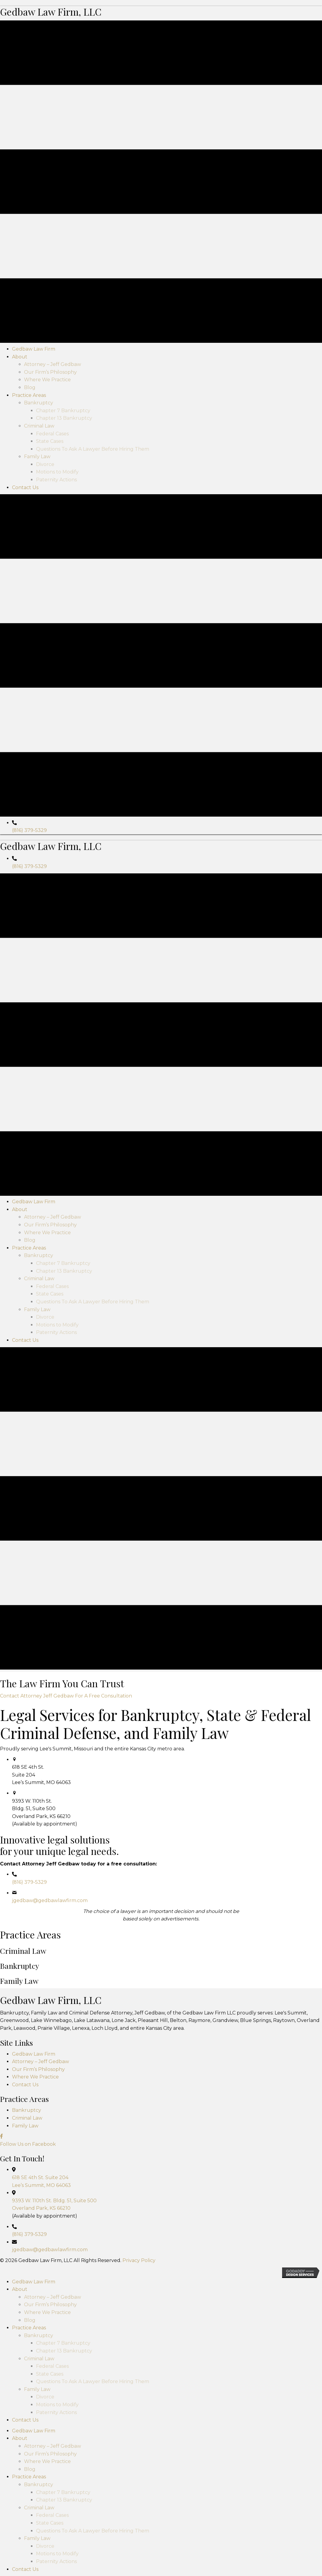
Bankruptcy (26, 2408)
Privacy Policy (138, 2559)
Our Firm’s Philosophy (38, 2367)
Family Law (25, 2424)
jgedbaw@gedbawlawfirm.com (50, 2199)
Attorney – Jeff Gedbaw (40, 2360)
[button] (66, 1994)
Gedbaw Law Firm (33, 2352)
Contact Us (25, 2383)
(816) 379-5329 (29, 979)
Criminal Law (27, 2416)
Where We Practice (35, 2375)
